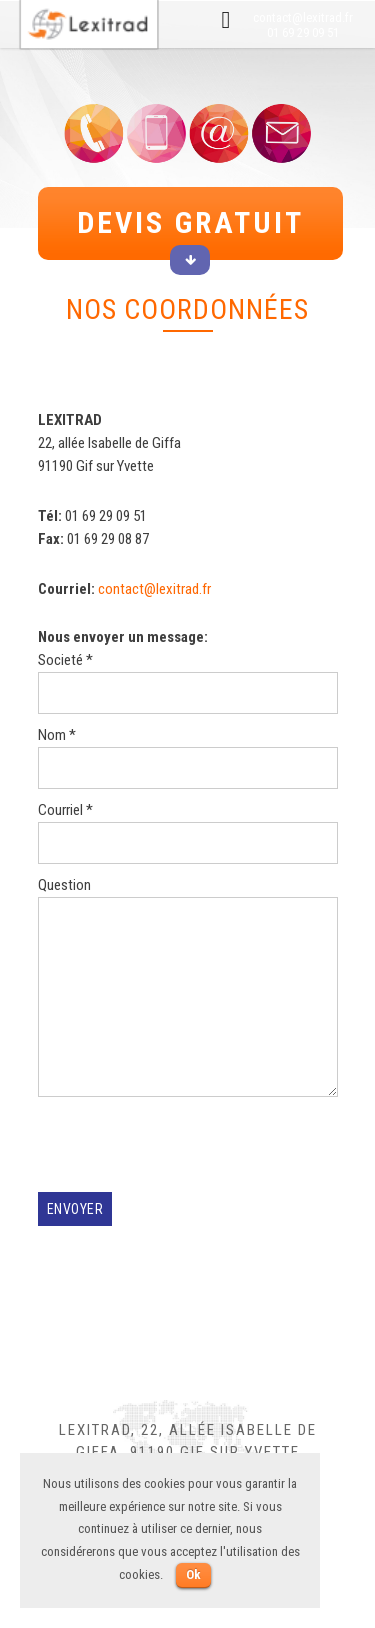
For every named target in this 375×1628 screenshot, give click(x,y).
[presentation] (190, 1153)
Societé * (188, 682)
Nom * (188, 757)
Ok (193, 1574)
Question (188, 990)
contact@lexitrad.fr (303, 17)
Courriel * (188, 832)
